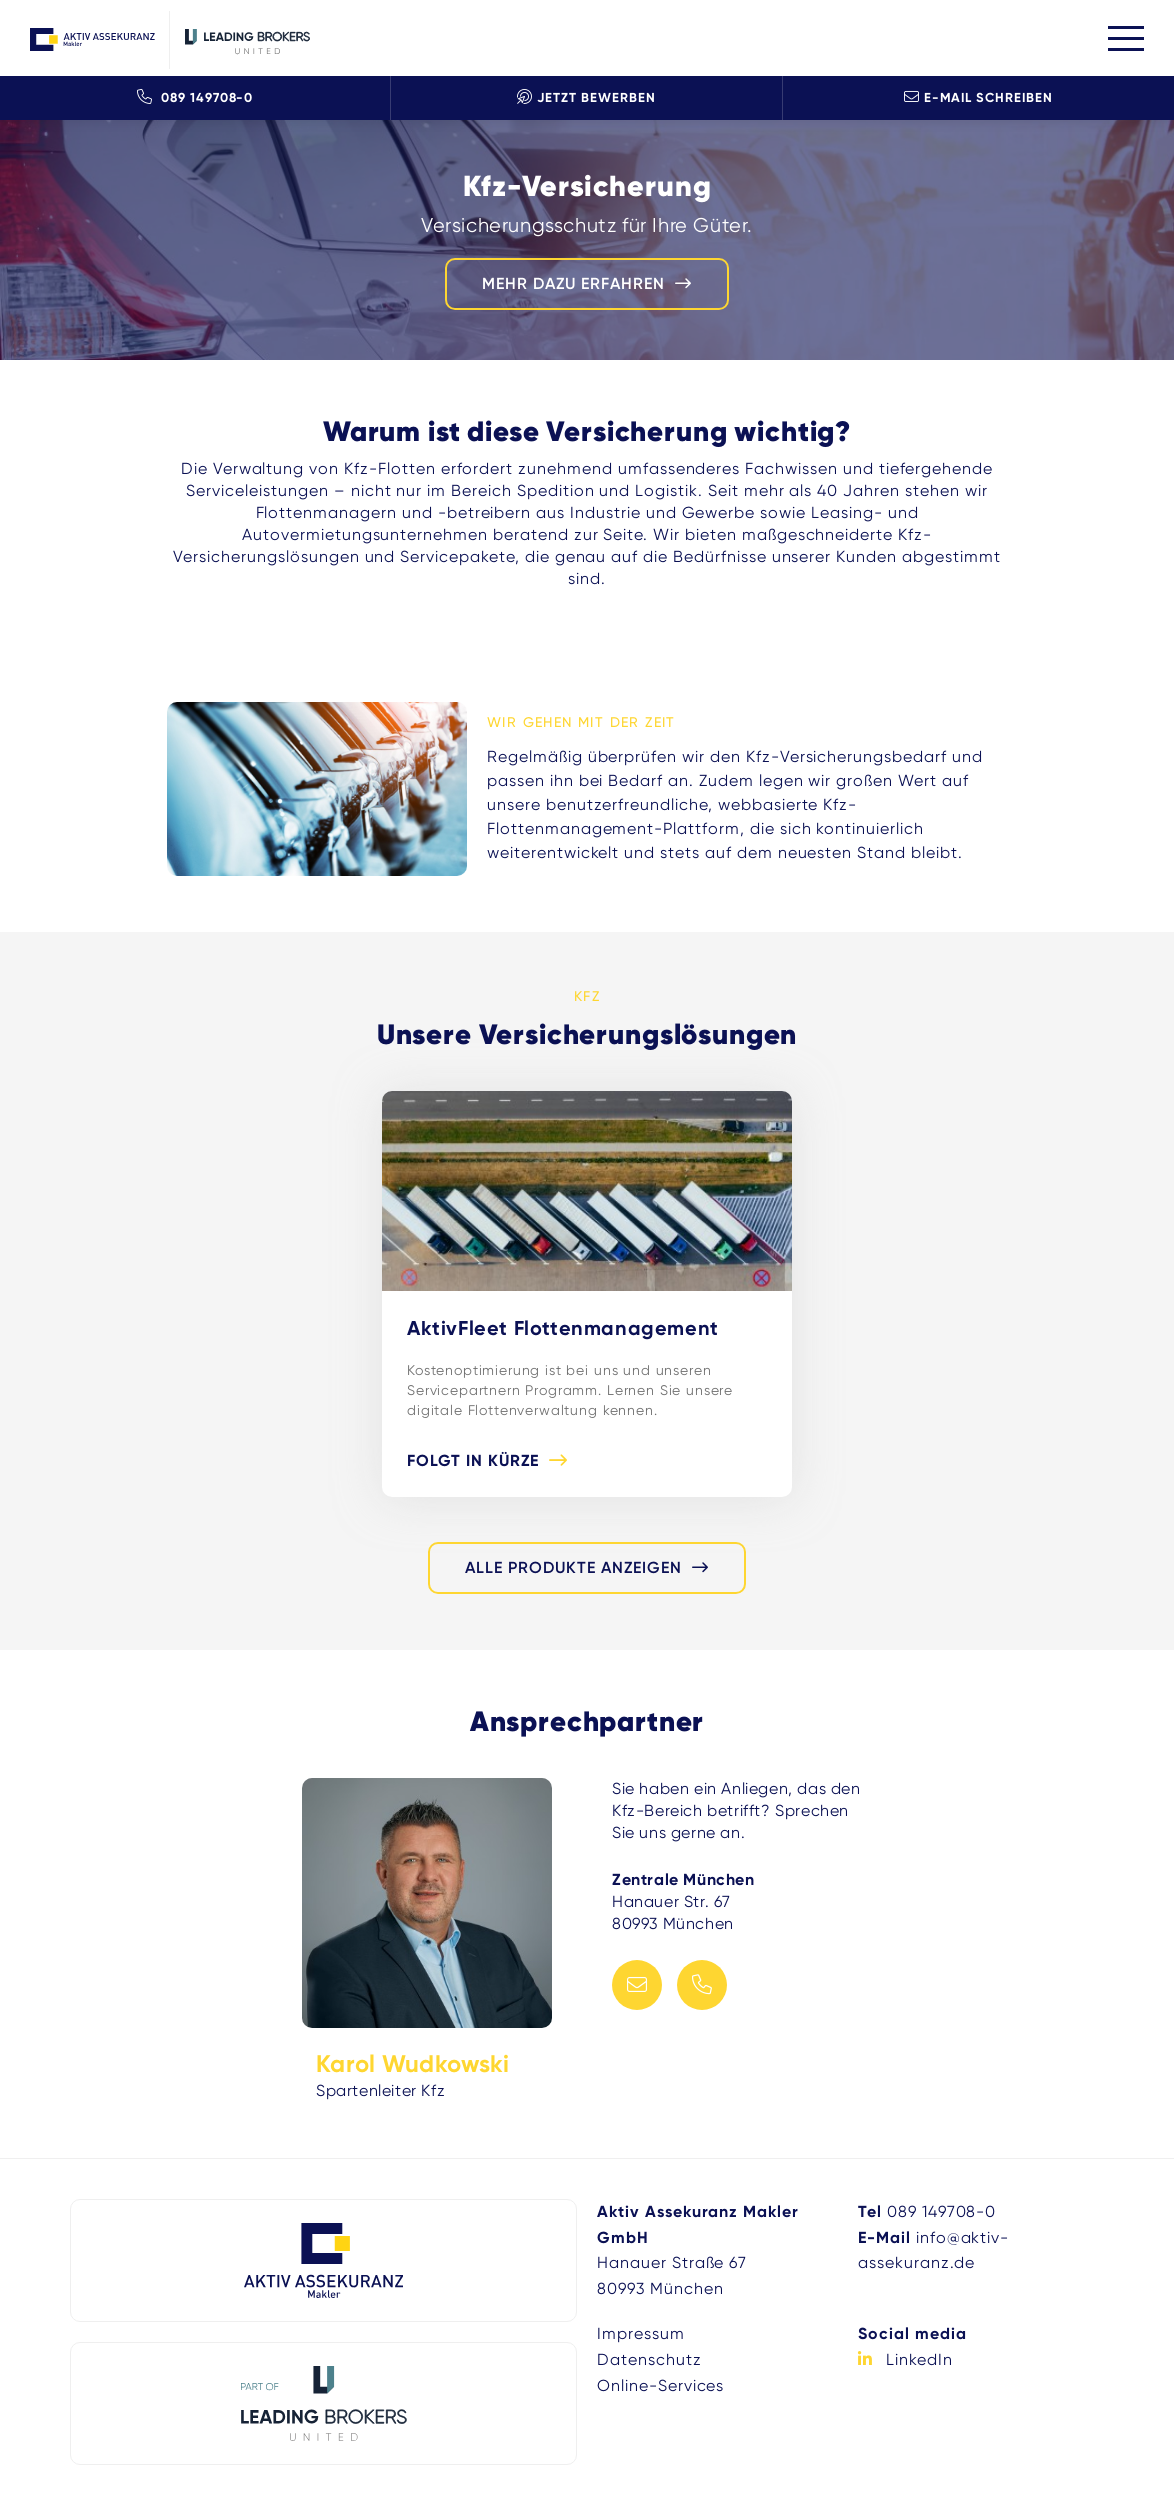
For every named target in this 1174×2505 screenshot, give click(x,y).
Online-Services (660, 2385)
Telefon (702, 1985)
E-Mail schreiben (978, 97)
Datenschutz (649, 2359)
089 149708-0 (195, 97)
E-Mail (637, 1985)
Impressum (641, 2333)
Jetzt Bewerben (586, 97)
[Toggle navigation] (1126, 38)
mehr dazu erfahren (573, 283)
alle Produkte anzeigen (573, 1567)
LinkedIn (919, 2359)
